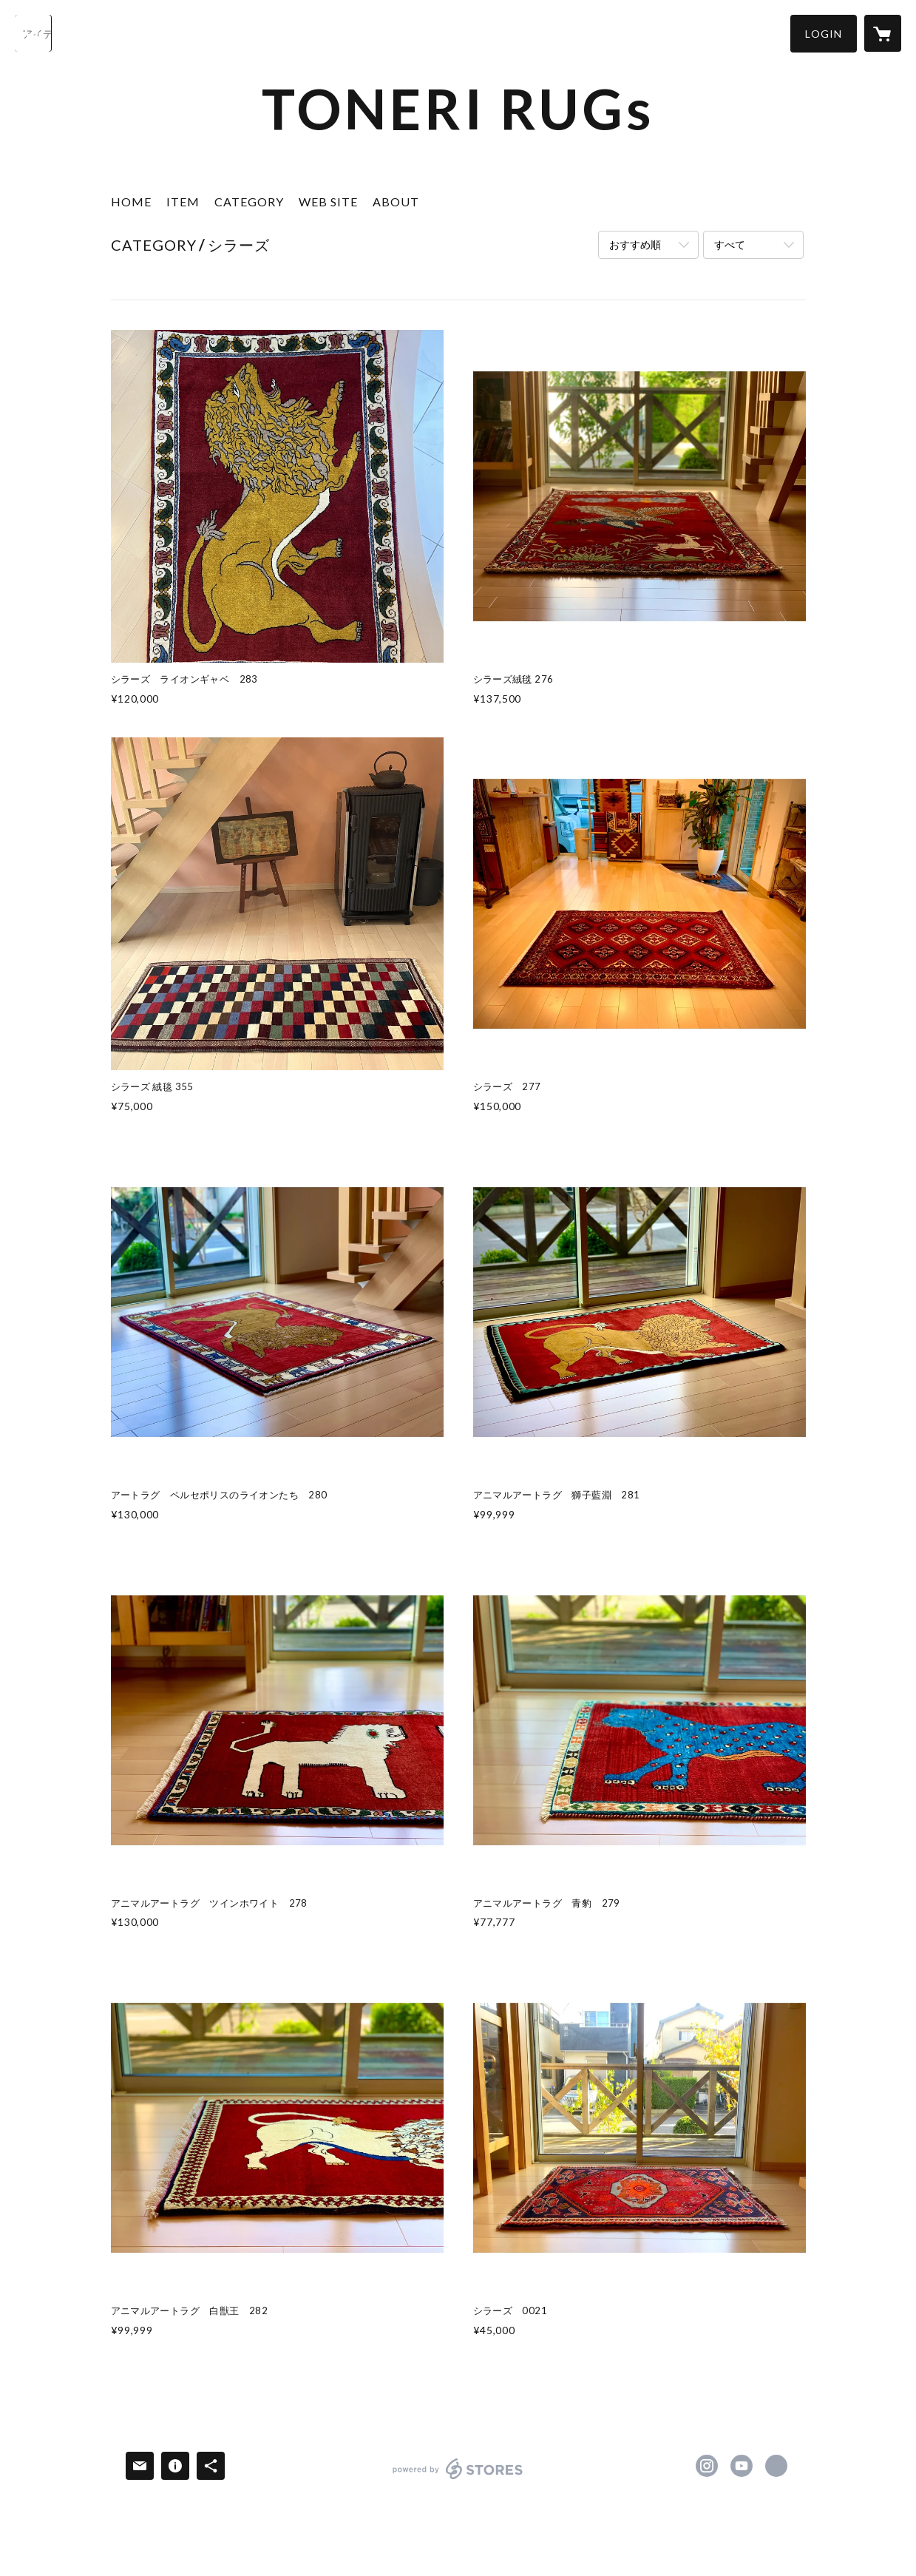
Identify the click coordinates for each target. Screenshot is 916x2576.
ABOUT (396, 202)
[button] (823, 34)
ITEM (183, 202)
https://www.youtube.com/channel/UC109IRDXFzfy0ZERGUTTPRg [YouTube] (741, 2466)
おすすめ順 (635, 244)
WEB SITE (328, 202)
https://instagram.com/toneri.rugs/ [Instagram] (707, 2466)
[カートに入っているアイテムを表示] (882, 33)
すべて (729, 244)
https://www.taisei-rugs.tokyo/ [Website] (776, 2466)
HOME (131, 202)
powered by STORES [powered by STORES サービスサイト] (458, 2478)
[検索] (33, 33)
